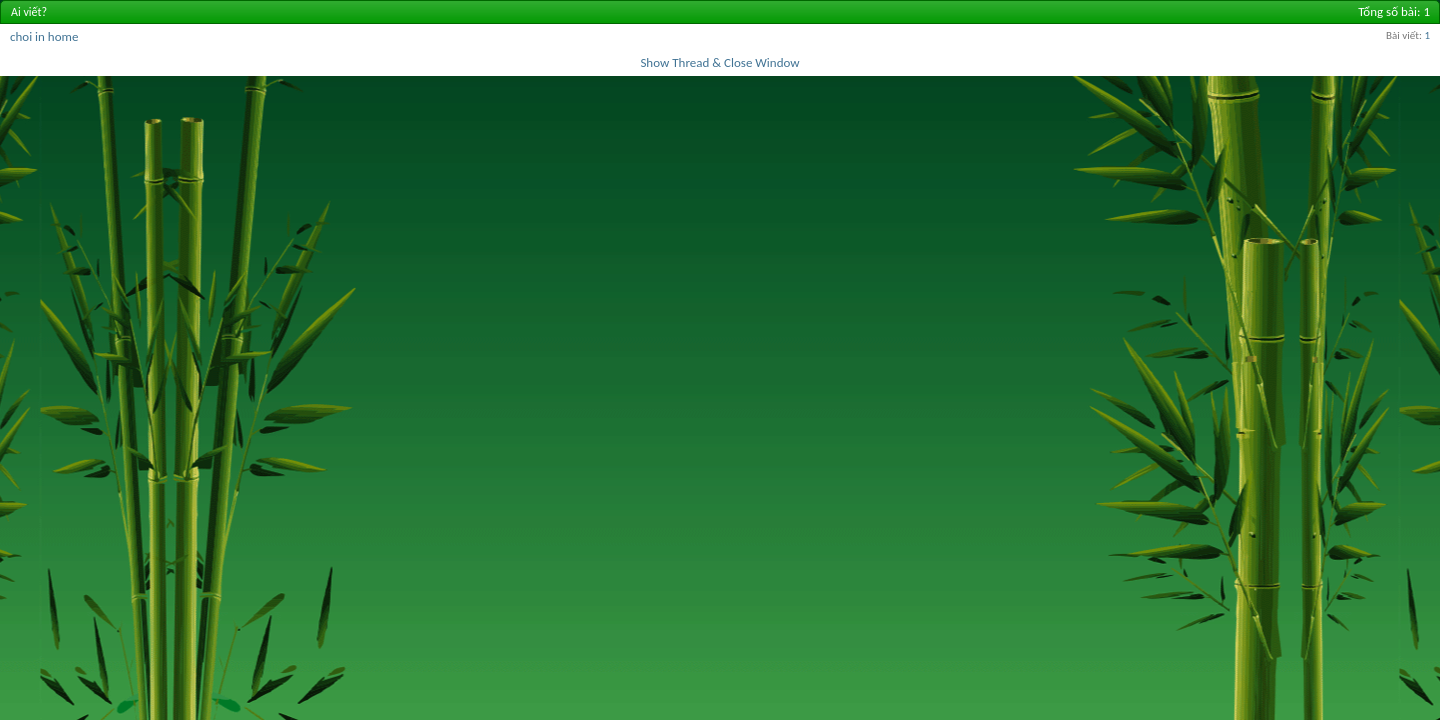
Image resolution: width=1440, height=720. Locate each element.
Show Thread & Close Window (719, 62)
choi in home (44, 36)
